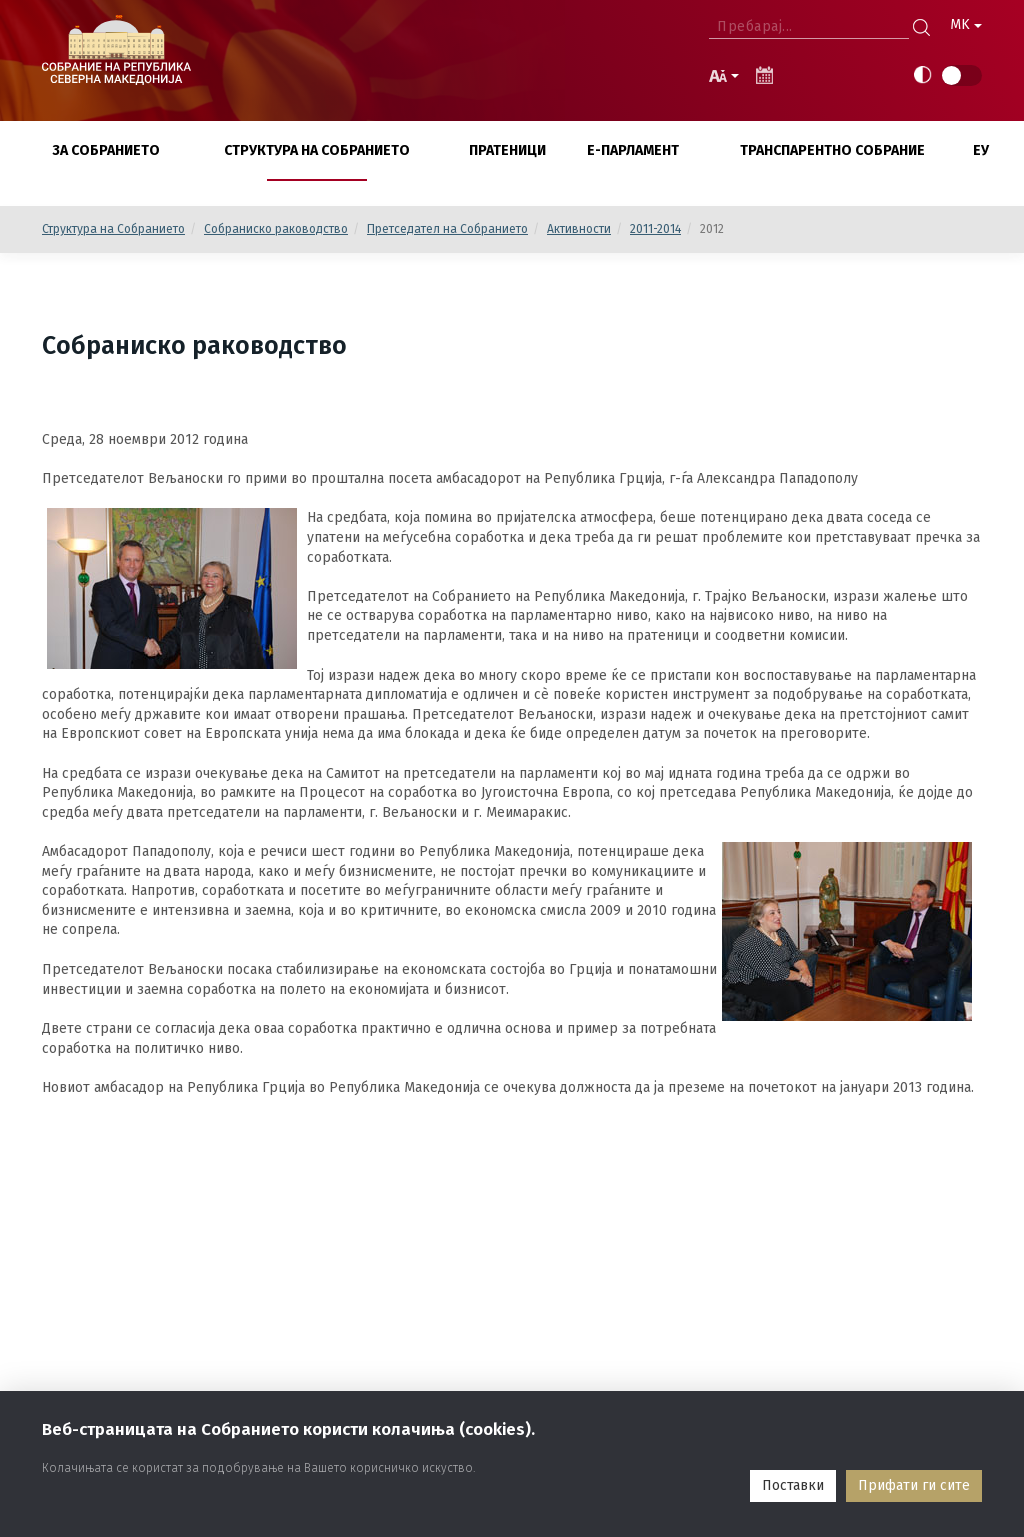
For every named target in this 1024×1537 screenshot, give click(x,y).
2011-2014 (655, 229)
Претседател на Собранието (447, 229)
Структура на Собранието (113, 229)
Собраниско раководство (276, 229)
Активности (579, 229)
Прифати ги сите (914, 1485)
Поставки (793, 1485)
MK (966, 24)
